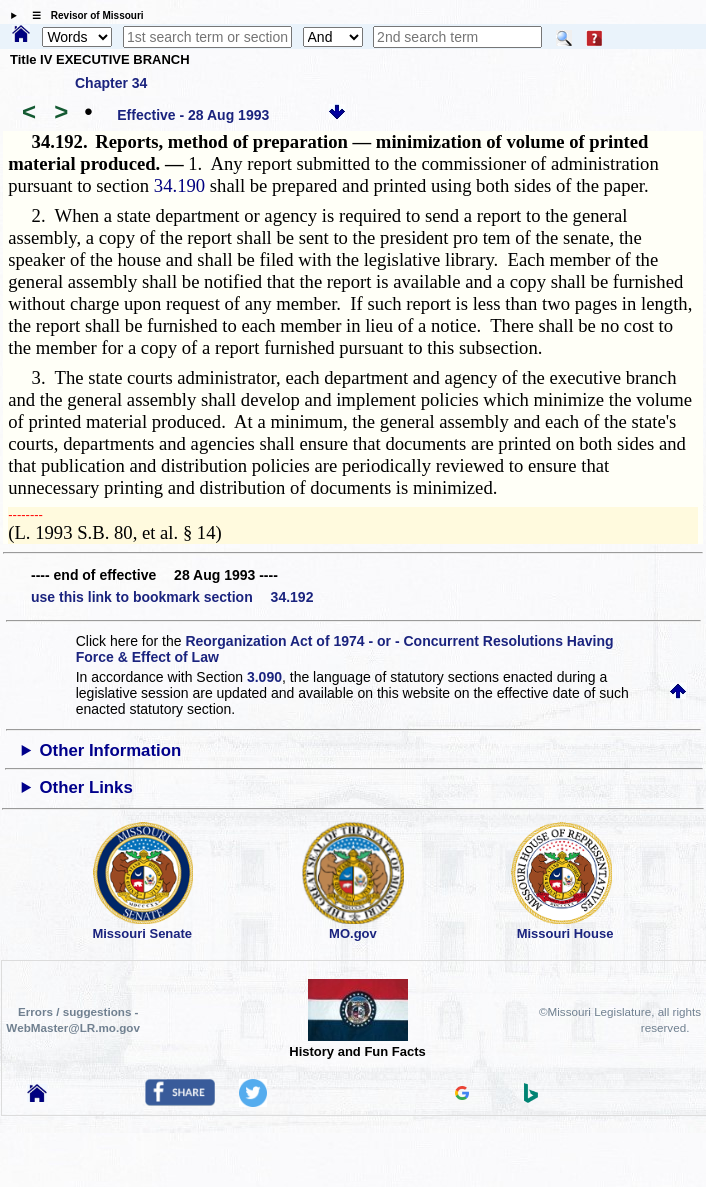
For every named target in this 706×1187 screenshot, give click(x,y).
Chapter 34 (111, 83)
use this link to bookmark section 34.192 (172, 597)
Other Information (111, 750)
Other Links (86, 787)
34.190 (179, 185)
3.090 (264, 677)
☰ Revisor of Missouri (83, 15)
